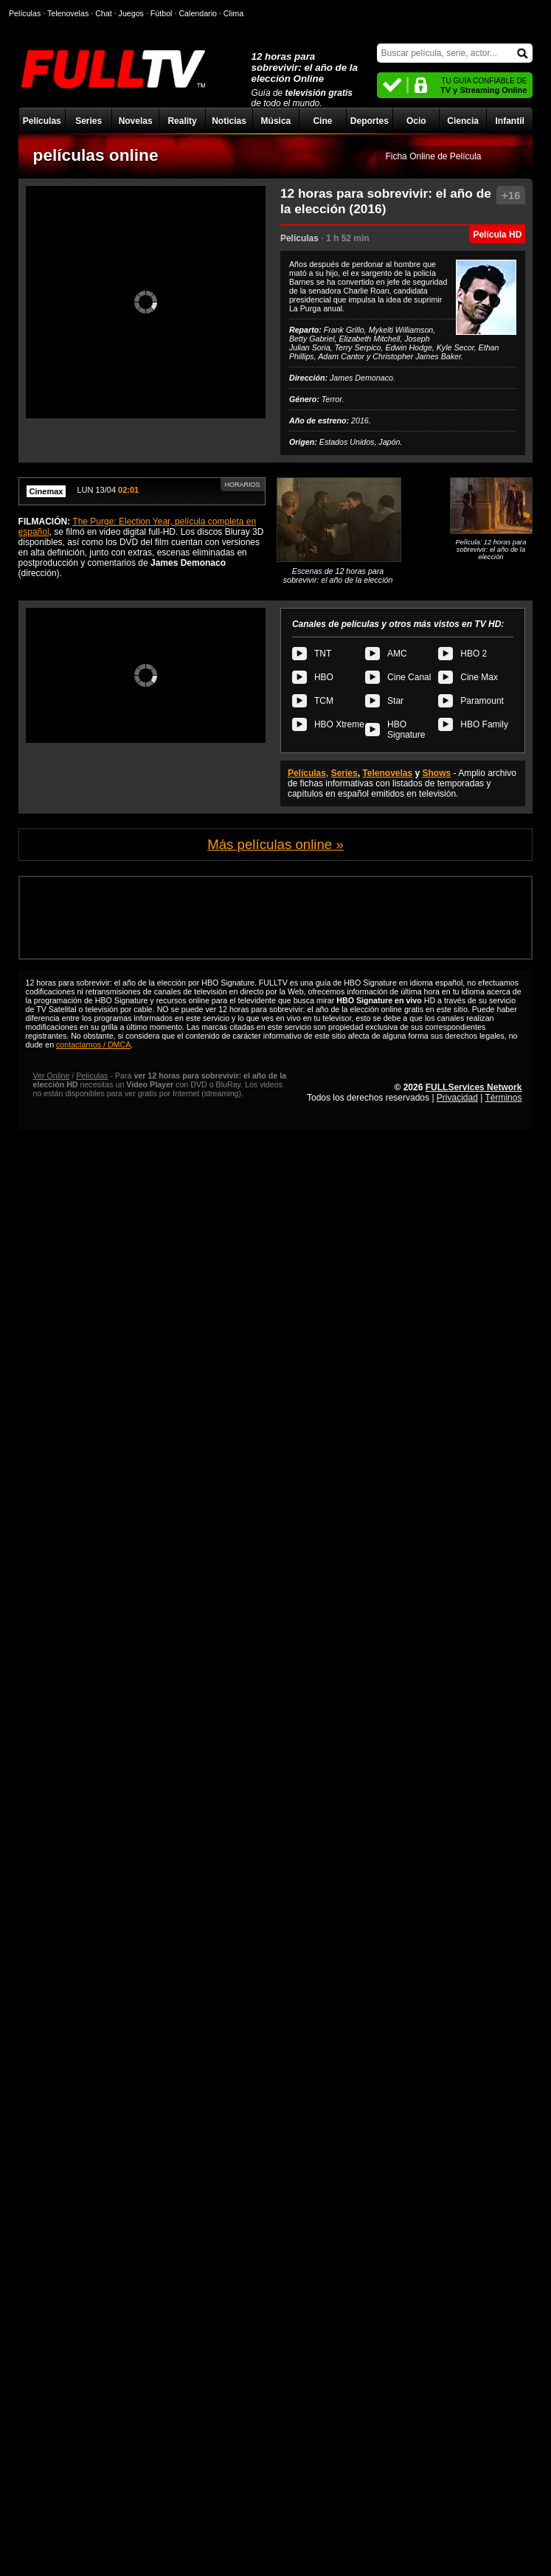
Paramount (482, 701)
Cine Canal (409, 677)
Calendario (198, 13)
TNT (322, 653)
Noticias (229, 121)
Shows (437, 773)
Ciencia (463, 121)
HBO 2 (473, 653)
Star (395, 701)
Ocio (416, 121)
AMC (397, 653)
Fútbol (161, 13)
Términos (503, 1098)
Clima (233, 13)
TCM (323, 701)
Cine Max (479, 677)
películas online (96, 155)
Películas (42, 121)
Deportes (369, 121)
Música (276, 121)
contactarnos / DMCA (93, 1044)
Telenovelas (387, 773)
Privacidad (457, 1098)
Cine (322, 121)
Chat (103, 13)
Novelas (136, 121)
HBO (323, 677)
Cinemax (46, 491)
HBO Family (484, 724)
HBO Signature (406, 729)
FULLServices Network (474, 1087)
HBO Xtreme (339, 724)
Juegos (131, 13)
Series (88, 121)
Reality (181, 121)
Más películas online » (275, 844)
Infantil (509, 121)
